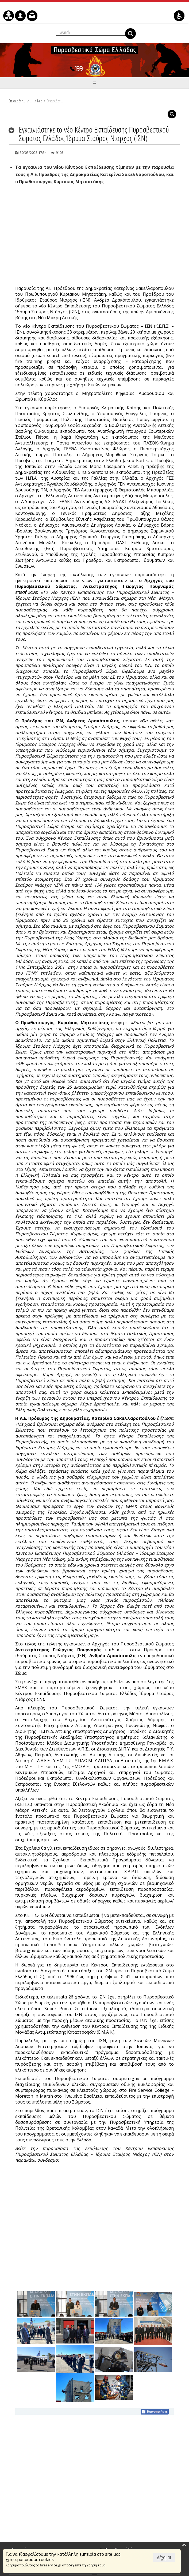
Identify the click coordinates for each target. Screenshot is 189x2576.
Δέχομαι (164, 2557)
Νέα (39, 100)
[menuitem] (8, 15)
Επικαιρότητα (17, 100)
